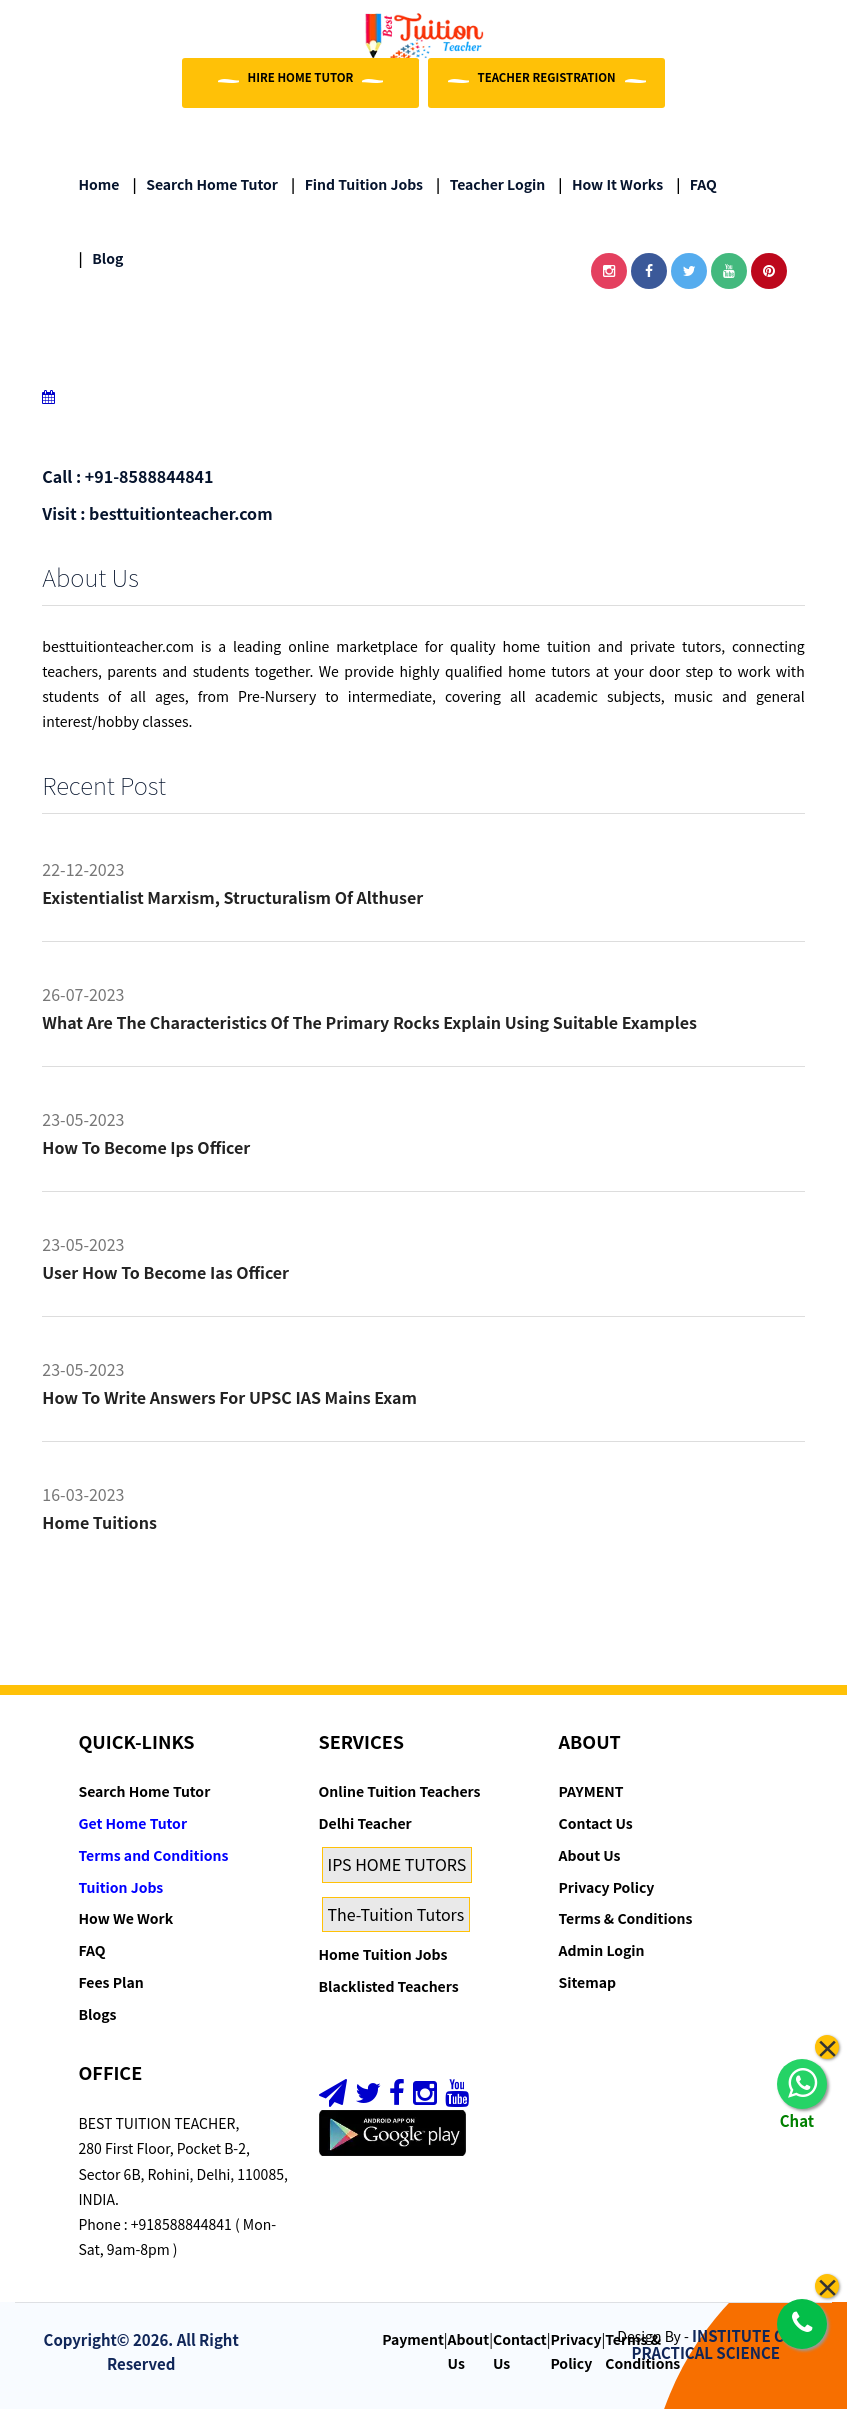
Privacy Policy (607, 1887)
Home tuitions (99, 1522)
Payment (413, 2339)
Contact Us (596, 1823)
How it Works (610, 184)
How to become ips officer (146, 1147)
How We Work (126, 1918)
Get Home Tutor (133, 1823)
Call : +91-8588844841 (127, 476)
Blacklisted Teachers (389, 1986)
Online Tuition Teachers (400, 1791)
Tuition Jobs (121, 1887)
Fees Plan (111, 1982)
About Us (590, 1855)
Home (99, 184)
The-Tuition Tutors (396, 1914)
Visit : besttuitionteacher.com (157, 513)
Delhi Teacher (365, 1823)
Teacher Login (490, 184)
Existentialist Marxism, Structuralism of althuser (232, 897)
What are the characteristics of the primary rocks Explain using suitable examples (369, 1022)
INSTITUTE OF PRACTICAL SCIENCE (713, 2344)
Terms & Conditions (626, 1918)
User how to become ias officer (165, 1272)
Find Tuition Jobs (357, 184)
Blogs (98, 2014)
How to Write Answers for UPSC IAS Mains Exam (229, 1397)
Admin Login (602, 1950)
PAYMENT (591, 1791)
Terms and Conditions (154, 1855)
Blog (101, 258)
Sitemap (587, 1982)
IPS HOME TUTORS (397, 1864)
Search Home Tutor (205, 184)
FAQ (696, 184)
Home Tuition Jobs (383, 1954)
